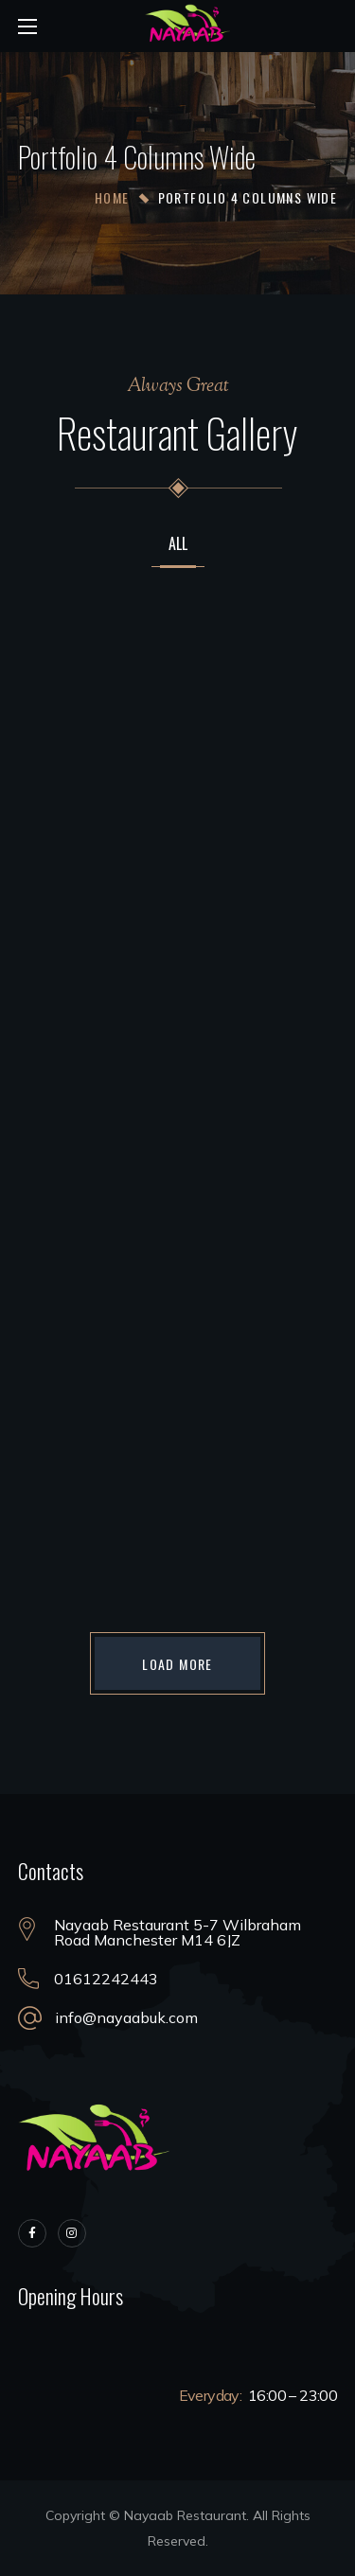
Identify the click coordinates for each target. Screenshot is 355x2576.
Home (112, 197)
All (178, 545)
